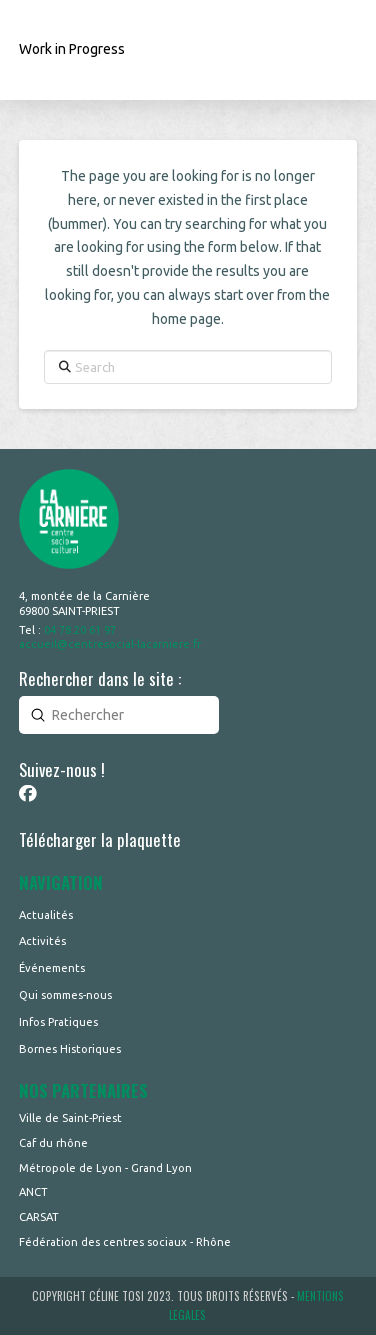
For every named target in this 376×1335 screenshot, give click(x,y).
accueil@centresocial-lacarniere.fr (110, 644)
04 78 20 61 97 (80, 630)
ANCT (33, 1192)
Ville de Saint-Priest (70, 1118)
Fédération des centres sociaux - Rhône (125, 1242)
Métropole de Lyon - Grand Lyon (105, 1168)
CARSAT (39, 1217)
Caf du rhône (53, 1143)
